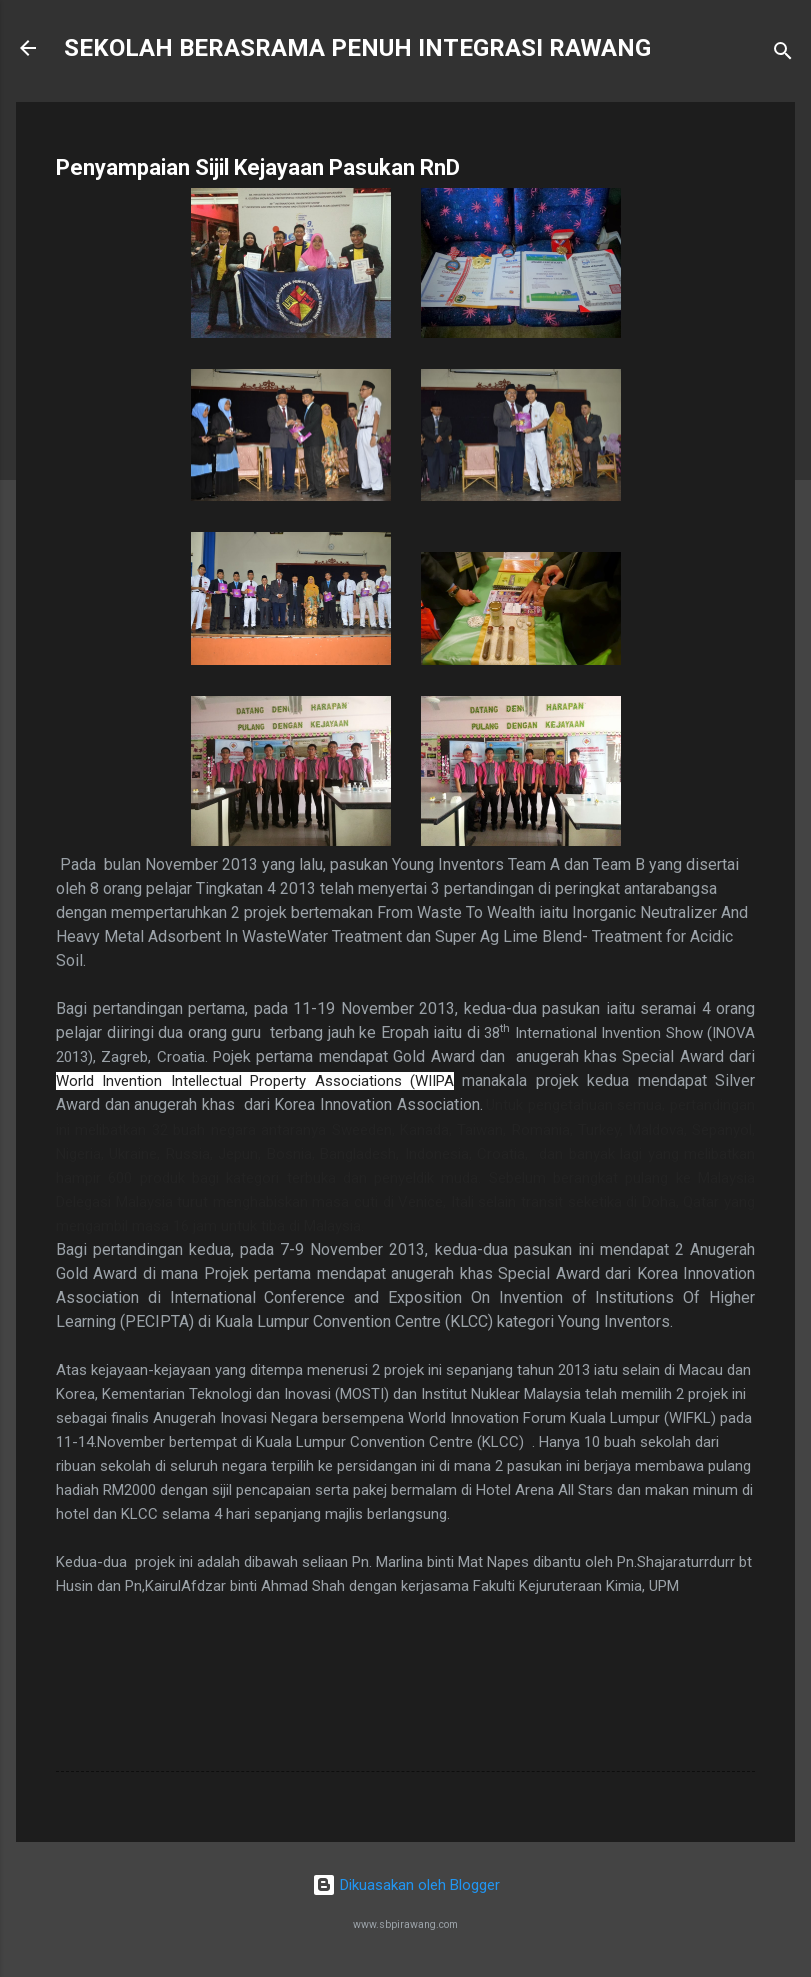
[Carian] (783, 54)
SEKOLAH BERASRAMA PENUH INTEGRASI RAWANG (357, 48)
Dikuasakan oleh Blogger (406, 1885)
